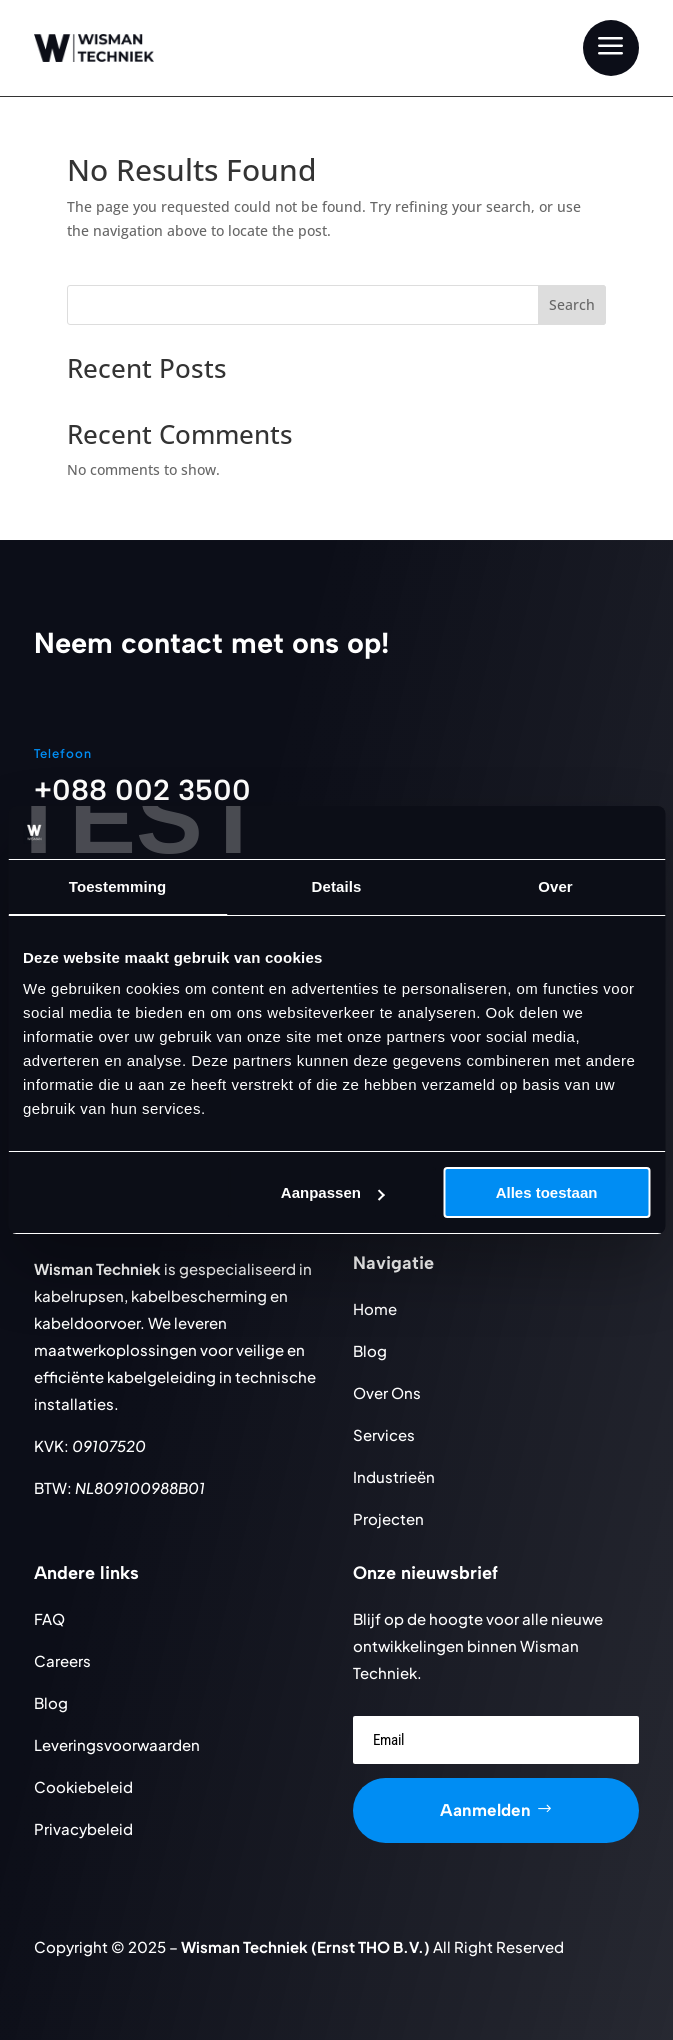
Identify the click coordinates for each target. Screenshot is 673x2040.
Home (375, 1308)
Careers (62, 1660)
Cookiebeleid (83, 1786)
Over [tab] (555, 886)
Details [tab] (337, 886)
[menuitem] (611, 48)
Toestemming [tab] (118, 886)
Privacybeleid (83, 1828)
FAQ (49, 1618)
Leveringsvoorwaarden (117, 1744)
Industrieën (394, 1476)
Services (384, 1434)
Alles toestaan (547, 1192)
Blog (370, 1350)
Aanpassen (333, 1192)
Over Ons (387, 1392)
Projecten (388, 1518)
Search (572, 304)
